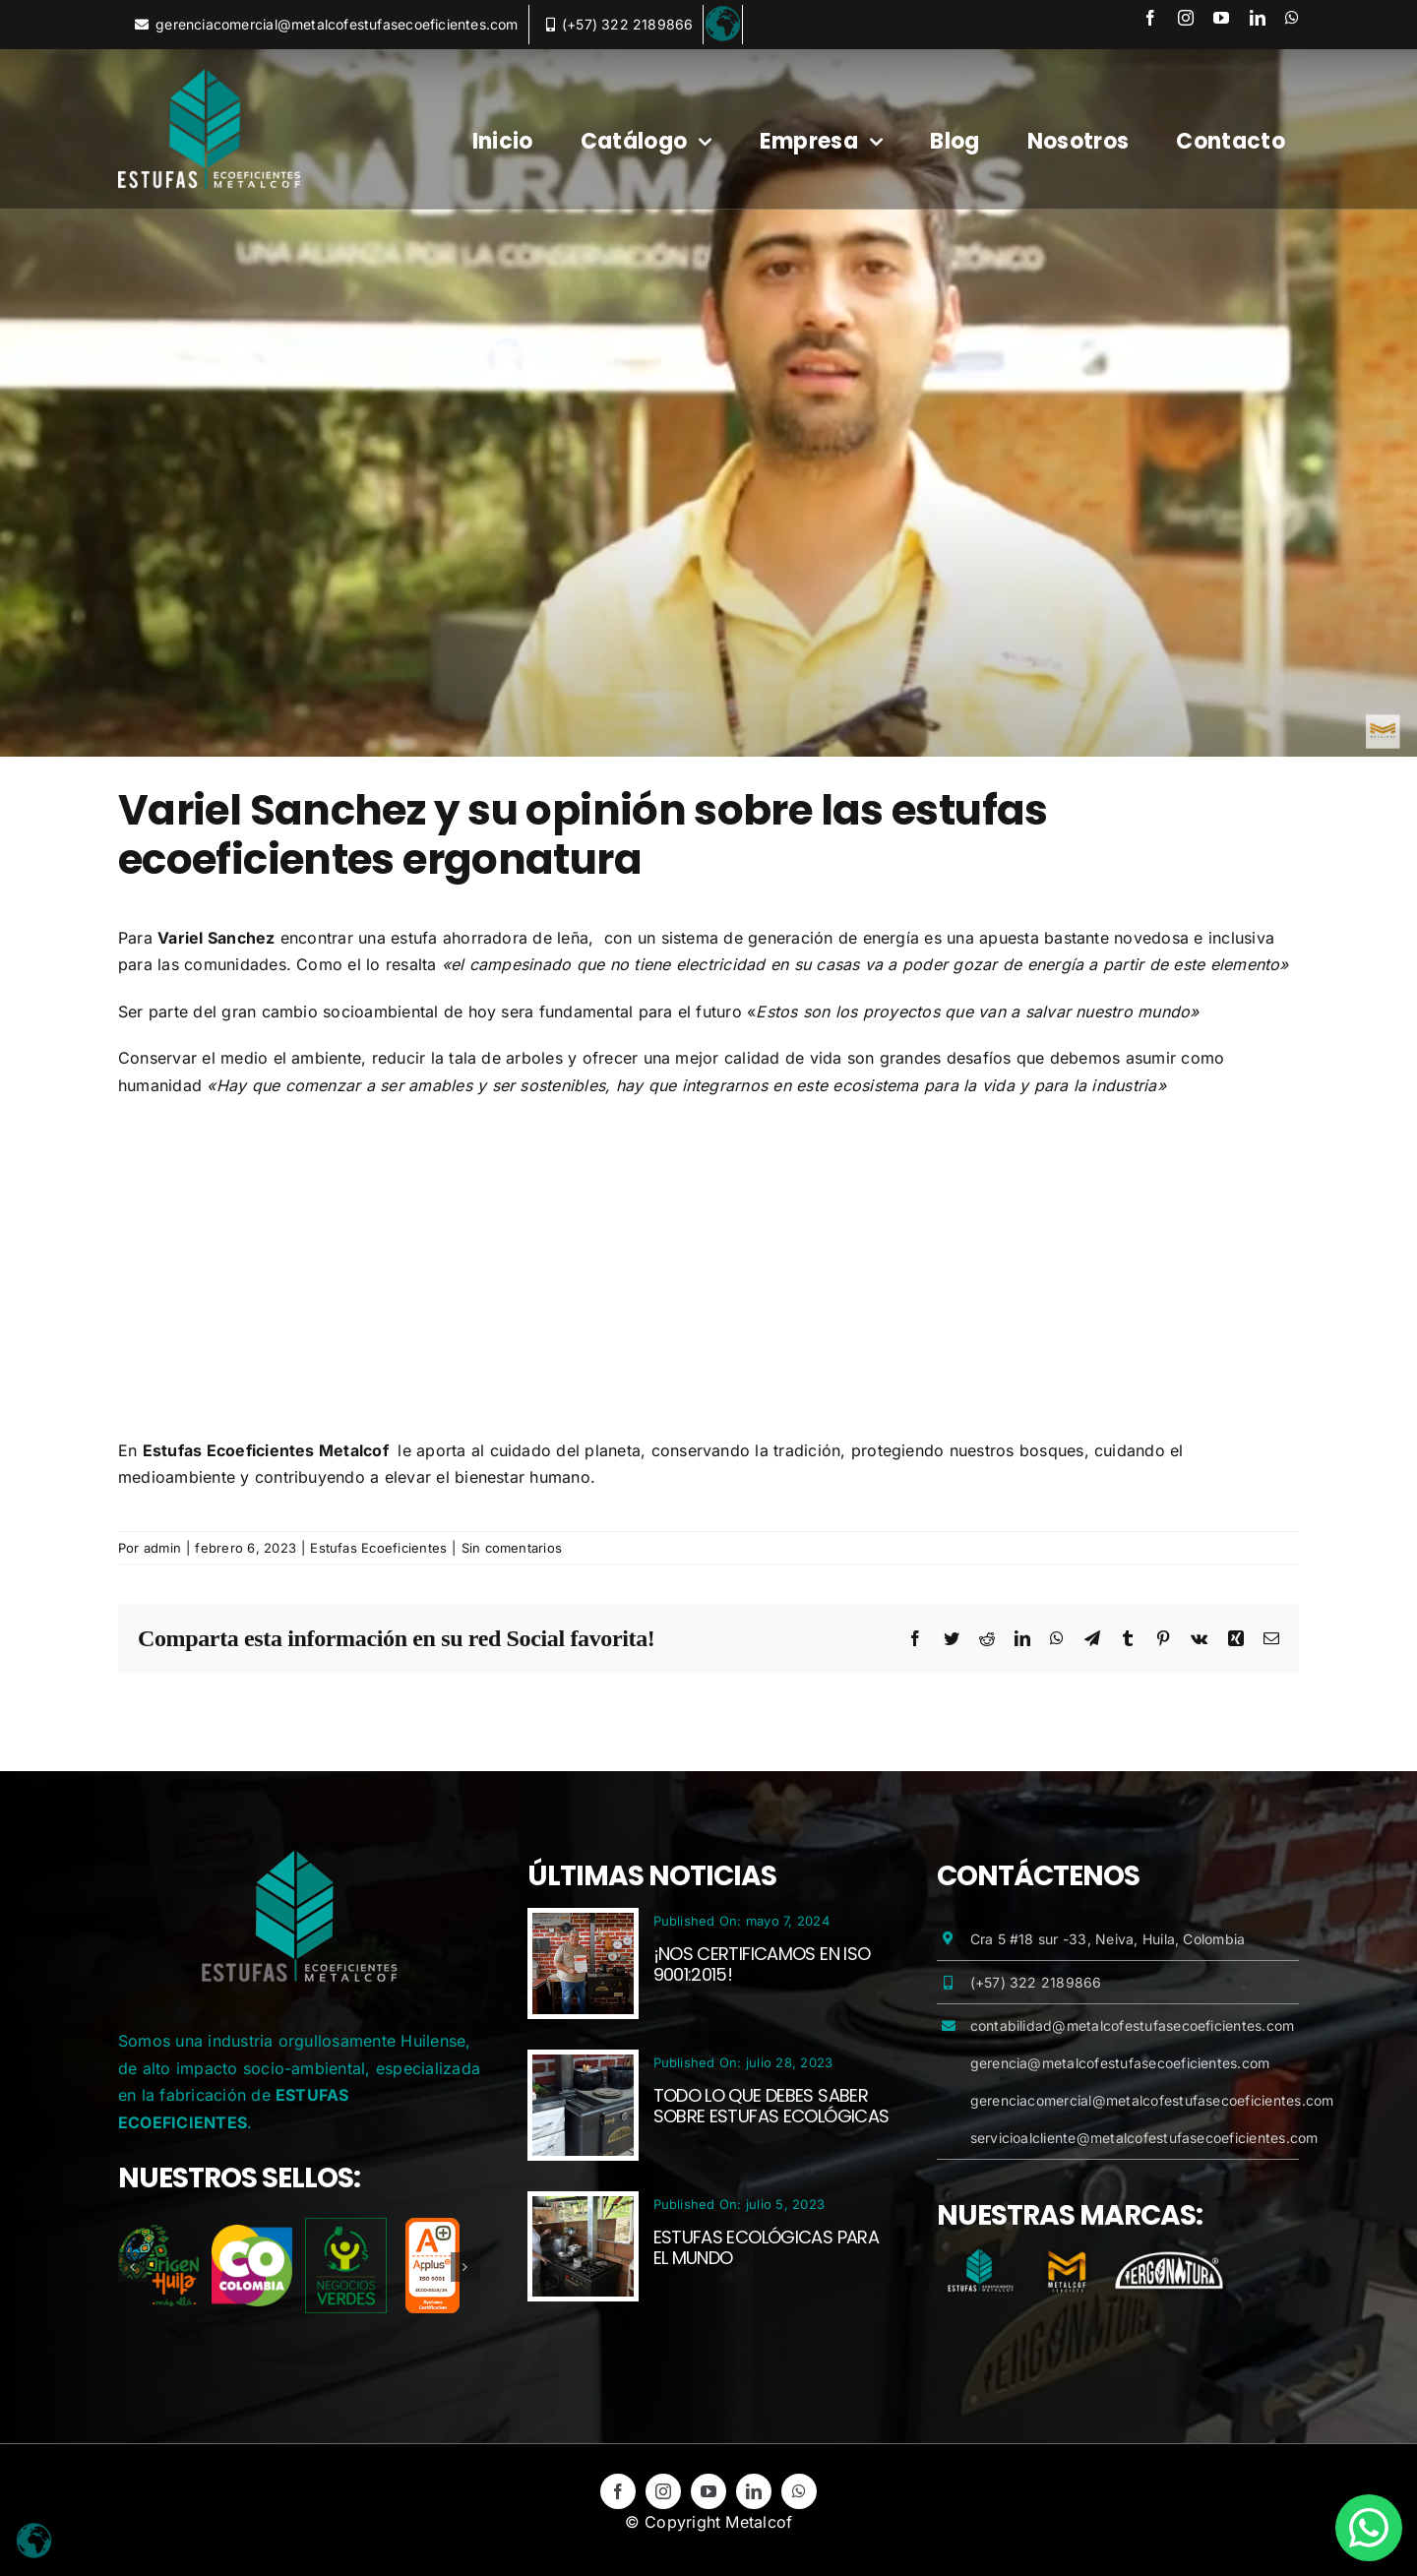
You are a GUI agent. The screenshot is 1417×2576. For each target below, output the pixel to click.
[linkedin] (1257, 18)
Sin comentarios (512, 1548)
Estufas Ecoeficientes (378, 1548)
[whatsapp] (1292, 18)
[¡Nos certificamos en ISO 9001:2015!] (583, 1925)
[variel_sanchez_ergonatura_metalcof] (708, 403)
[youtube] (1221, 18)
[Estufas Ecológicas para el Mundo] (583, 2209)
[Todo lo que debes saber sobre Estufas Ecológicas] (583, 2067)
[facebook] (1150, 18)
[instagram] (1186, 18)
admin (162, 1548)
